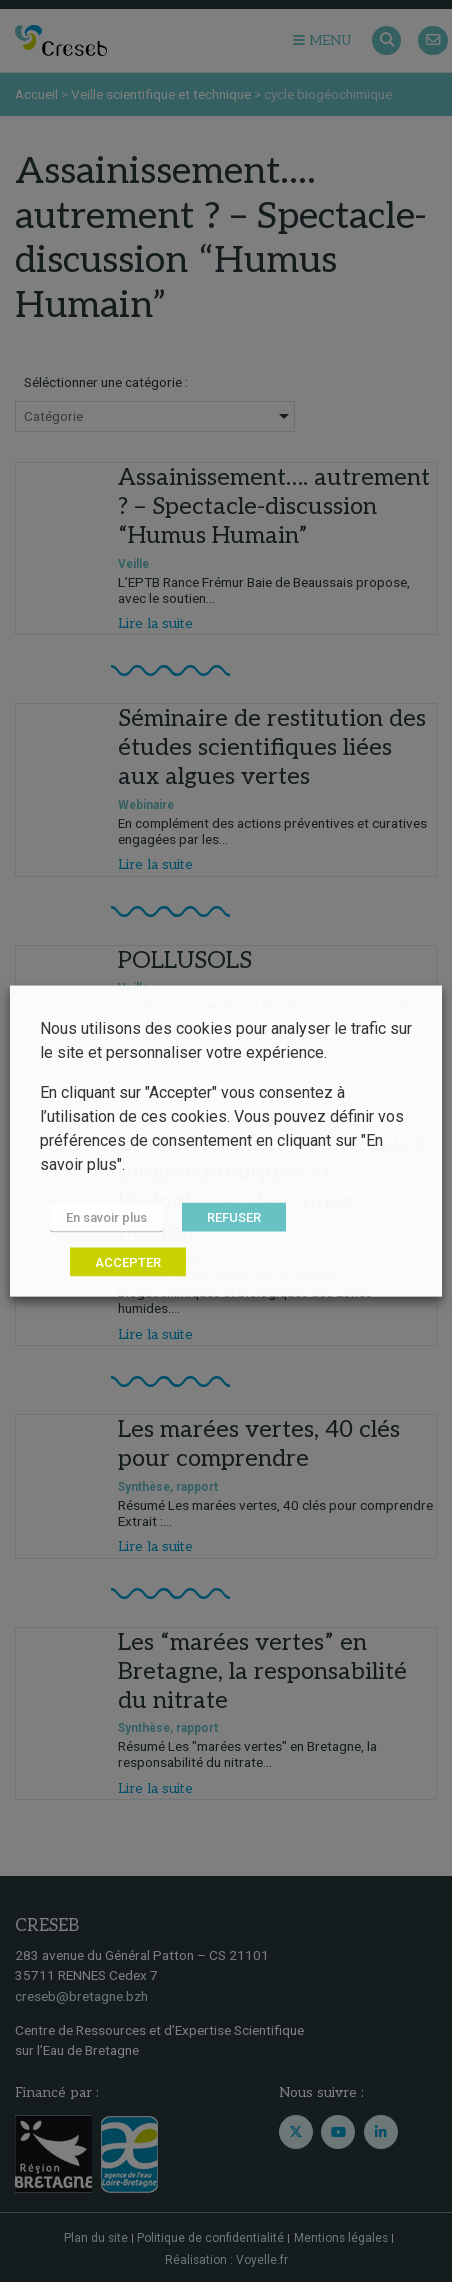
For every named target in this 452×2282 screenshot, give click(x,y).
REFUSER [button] (234, 1217)
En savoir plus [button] (106, 1217)
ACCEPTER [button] (128, 1262)
